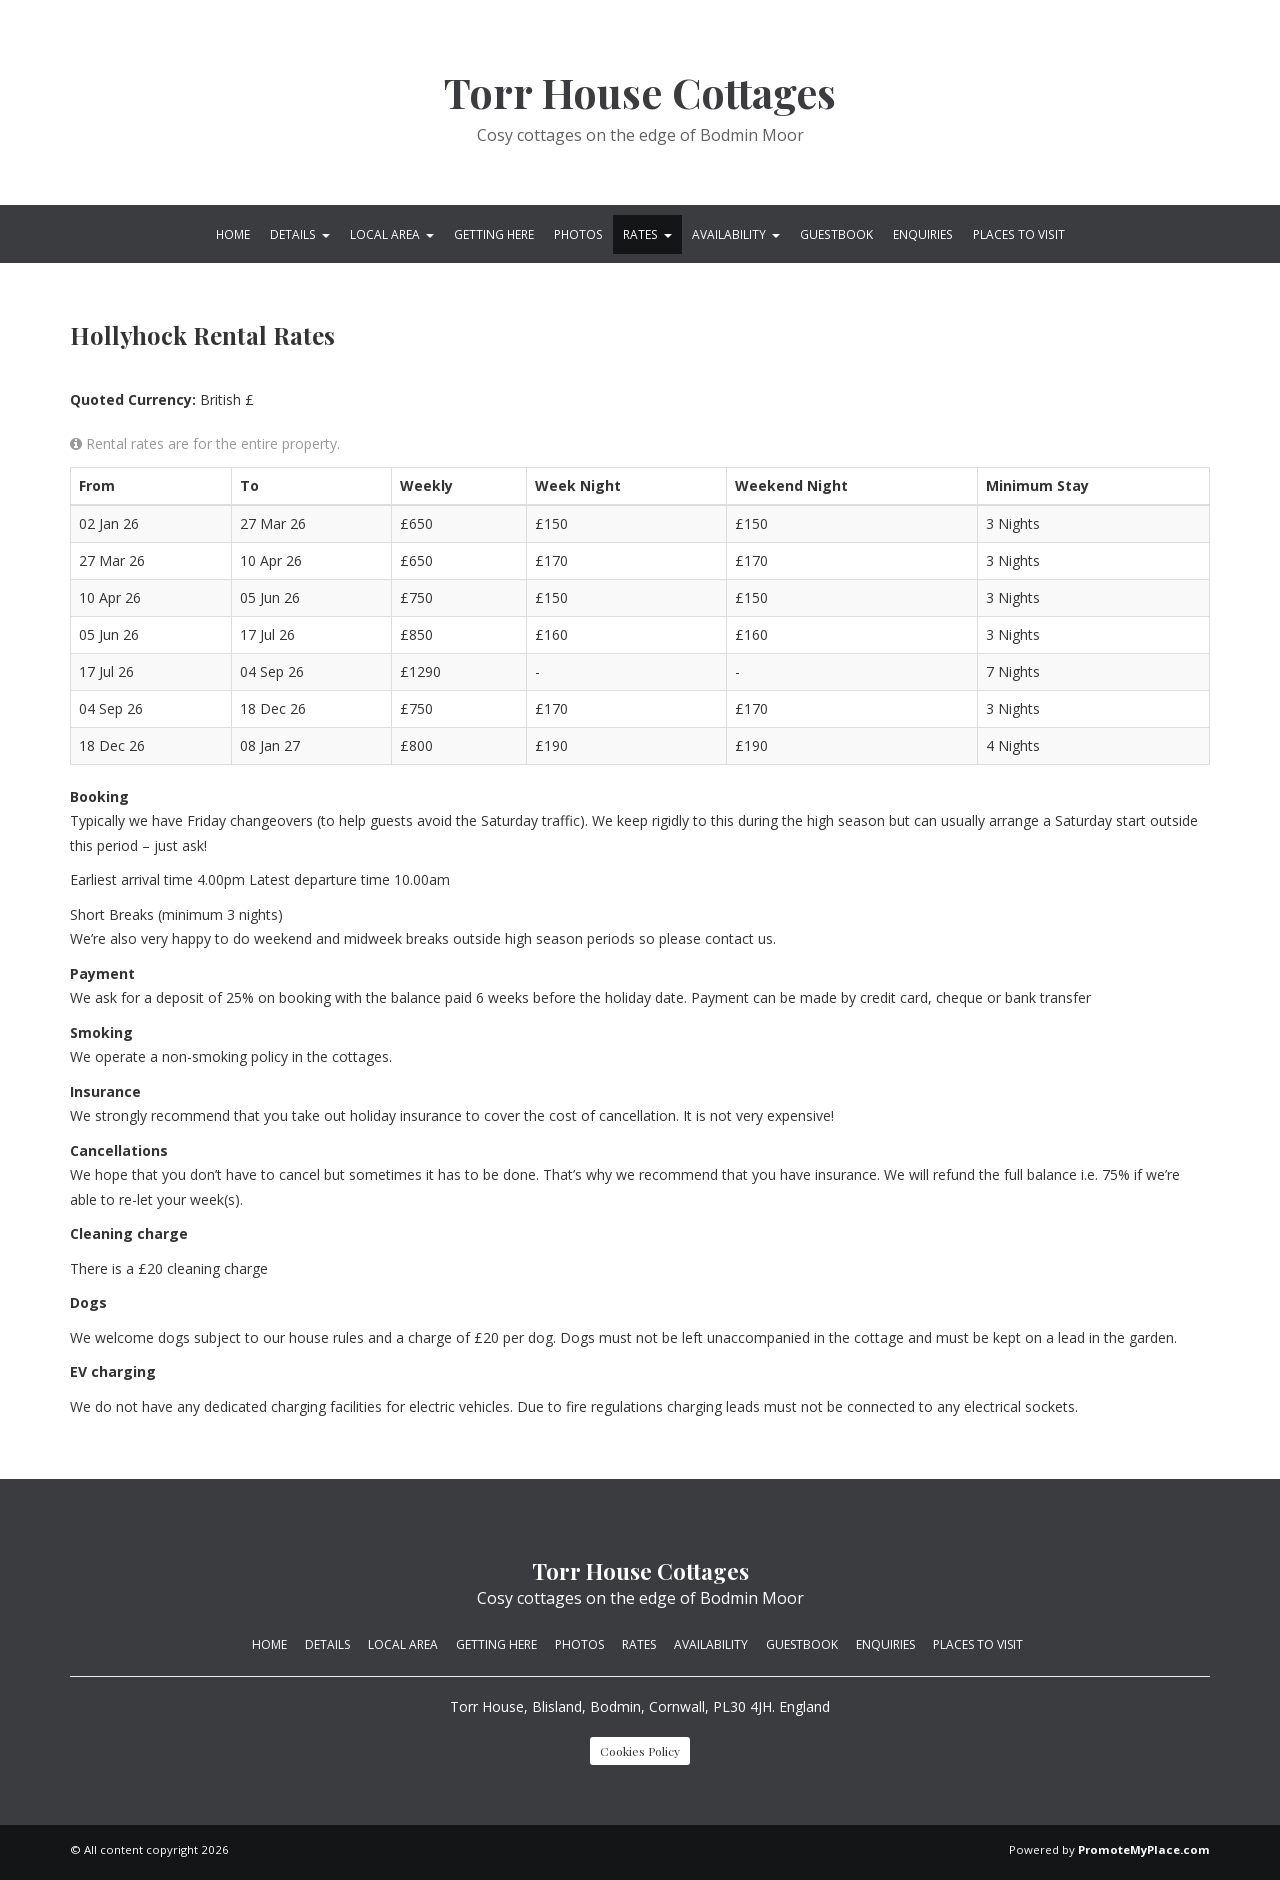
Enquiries (923, 234)
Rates (647, 234)
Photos (578, 234)
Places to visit (1019, 234)
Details (300, 234)
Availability (736, 234)
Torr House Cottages (640, 92)
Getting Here (494, 234)
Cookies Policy (640, 1751)
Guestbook (836, 234)
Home (233, 234)
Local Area (392, 234)
